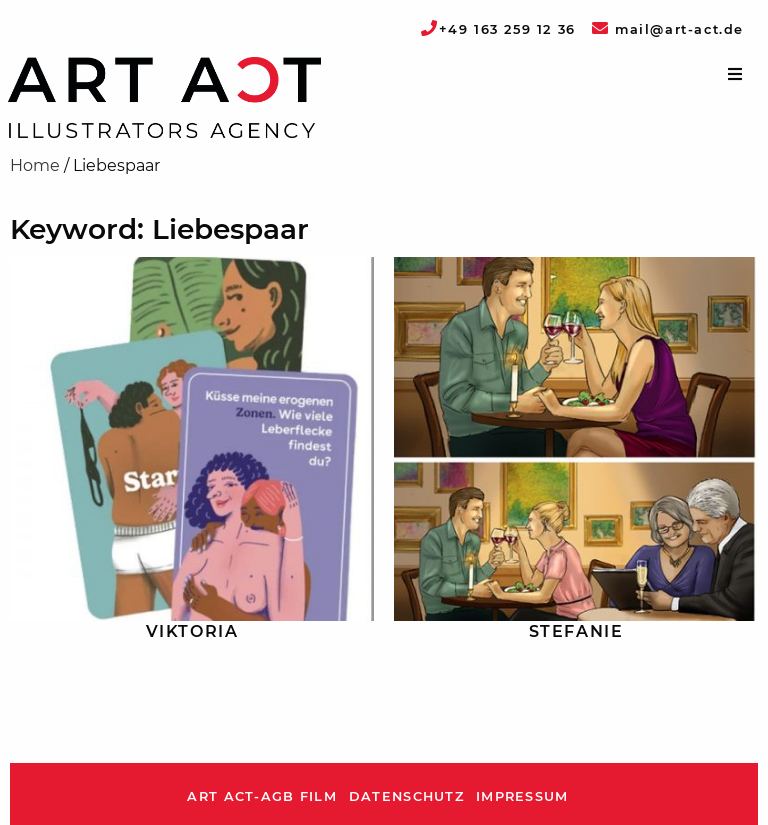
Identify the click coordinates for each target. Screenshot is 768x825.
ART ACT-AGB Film (261, 796)
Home (35, 165)
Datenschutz (406, 796)
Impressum (522, 796)
